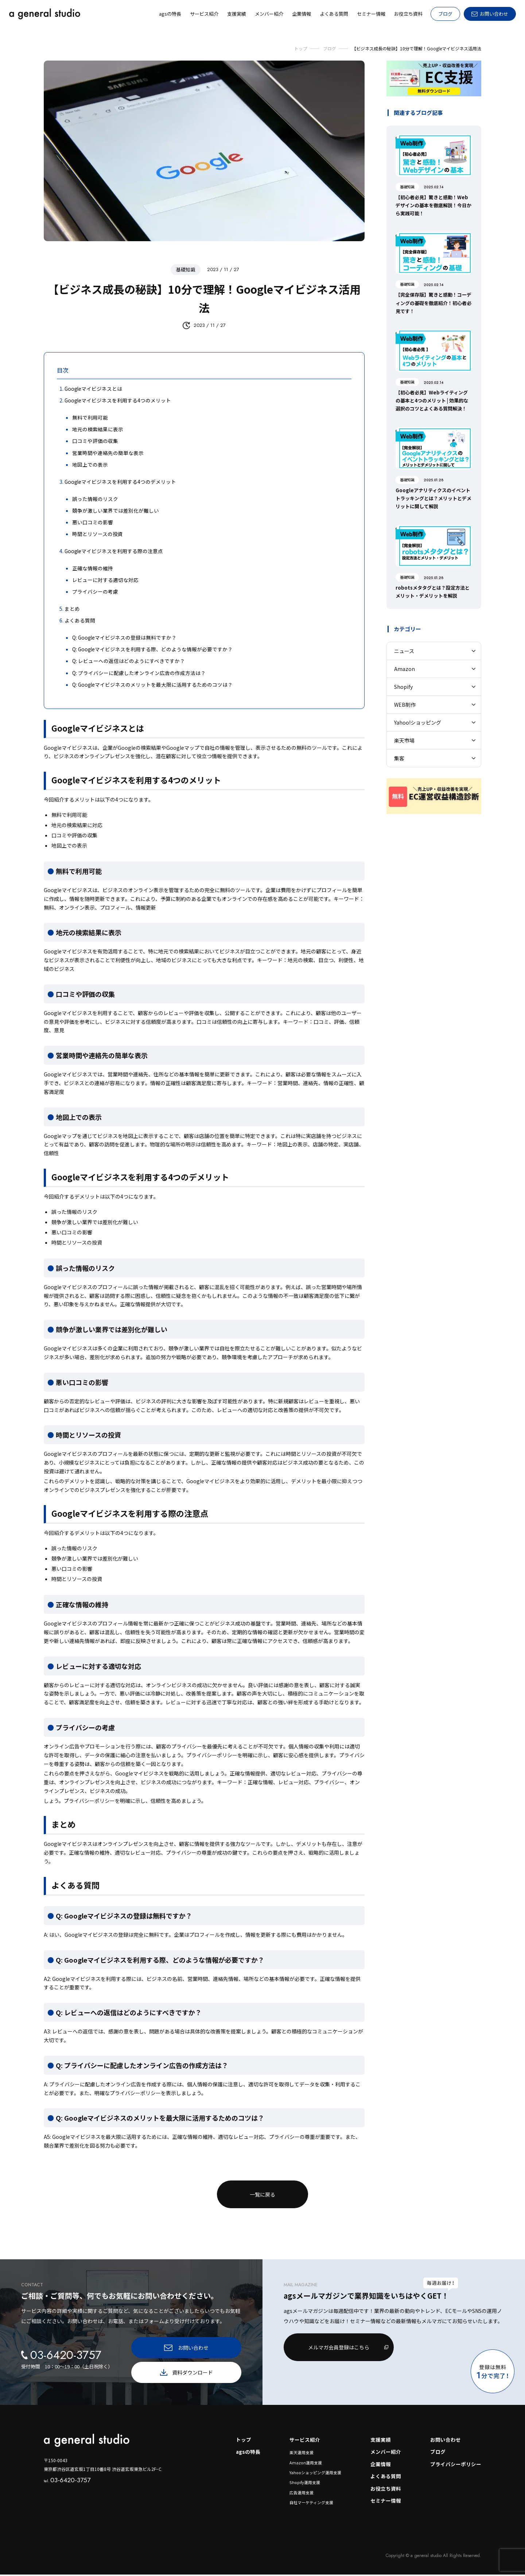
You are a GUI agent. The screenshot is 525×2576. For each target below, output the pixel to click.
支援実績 (380, 2440)
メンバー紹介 (385, 2452)
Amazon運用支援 (305, 2463)
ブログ (445, 13)
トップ (243, 2440)
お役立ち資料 (385, 2490)
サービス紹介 (304, 2440)
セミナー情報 (385, 2502)
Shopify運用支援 (304, 2483)
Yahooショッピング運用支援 (315, 2473)
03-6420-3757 (67, 2480)
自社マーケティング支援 (311, 2504)
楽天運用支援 (301, 2453)
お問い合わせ (445, 2440)
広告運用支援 (301, 2493)
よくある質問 (385, 2477)
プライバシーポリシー (455, 2465)
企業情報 (380, 2465)
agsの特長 (248, 2452)
